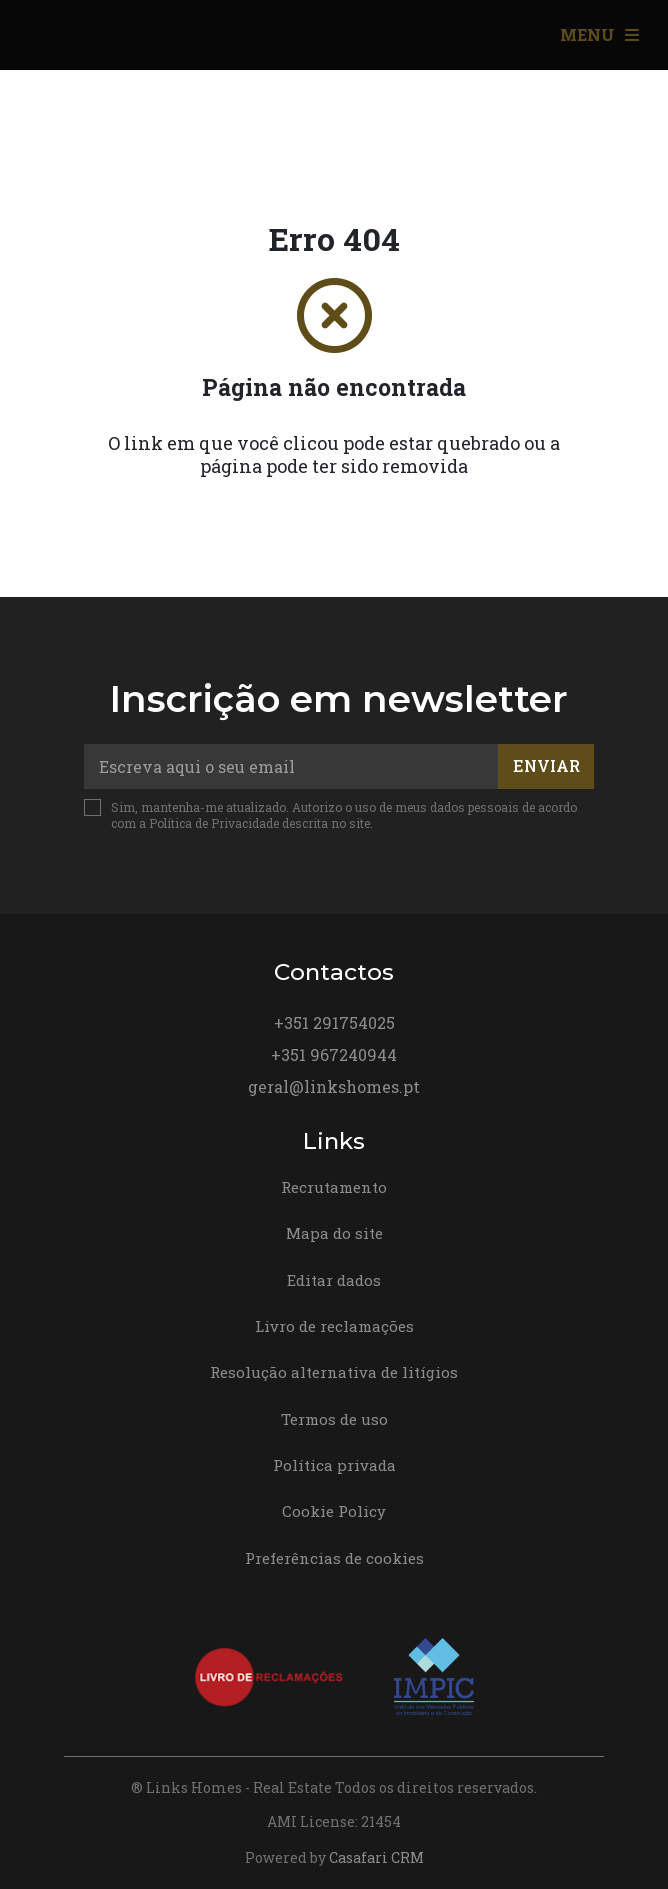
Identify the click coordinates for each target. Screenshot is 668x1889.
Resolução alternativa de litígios (334, 1372)
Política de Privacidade (215, 823)
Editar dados (334, 1280)
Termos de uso (334, 1419)
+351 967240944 (334, 1054)
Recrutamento (334, 1187)
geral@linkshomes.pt (334, 1086)
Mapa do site (334, 1233)
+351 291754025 (334, 1022)
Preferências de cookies (334, 1558)
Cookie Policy (334, 1511)
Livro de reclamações (334, 1326)
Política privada (334, 1465)
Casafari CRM (376, 1857)
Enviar (546, 765)
